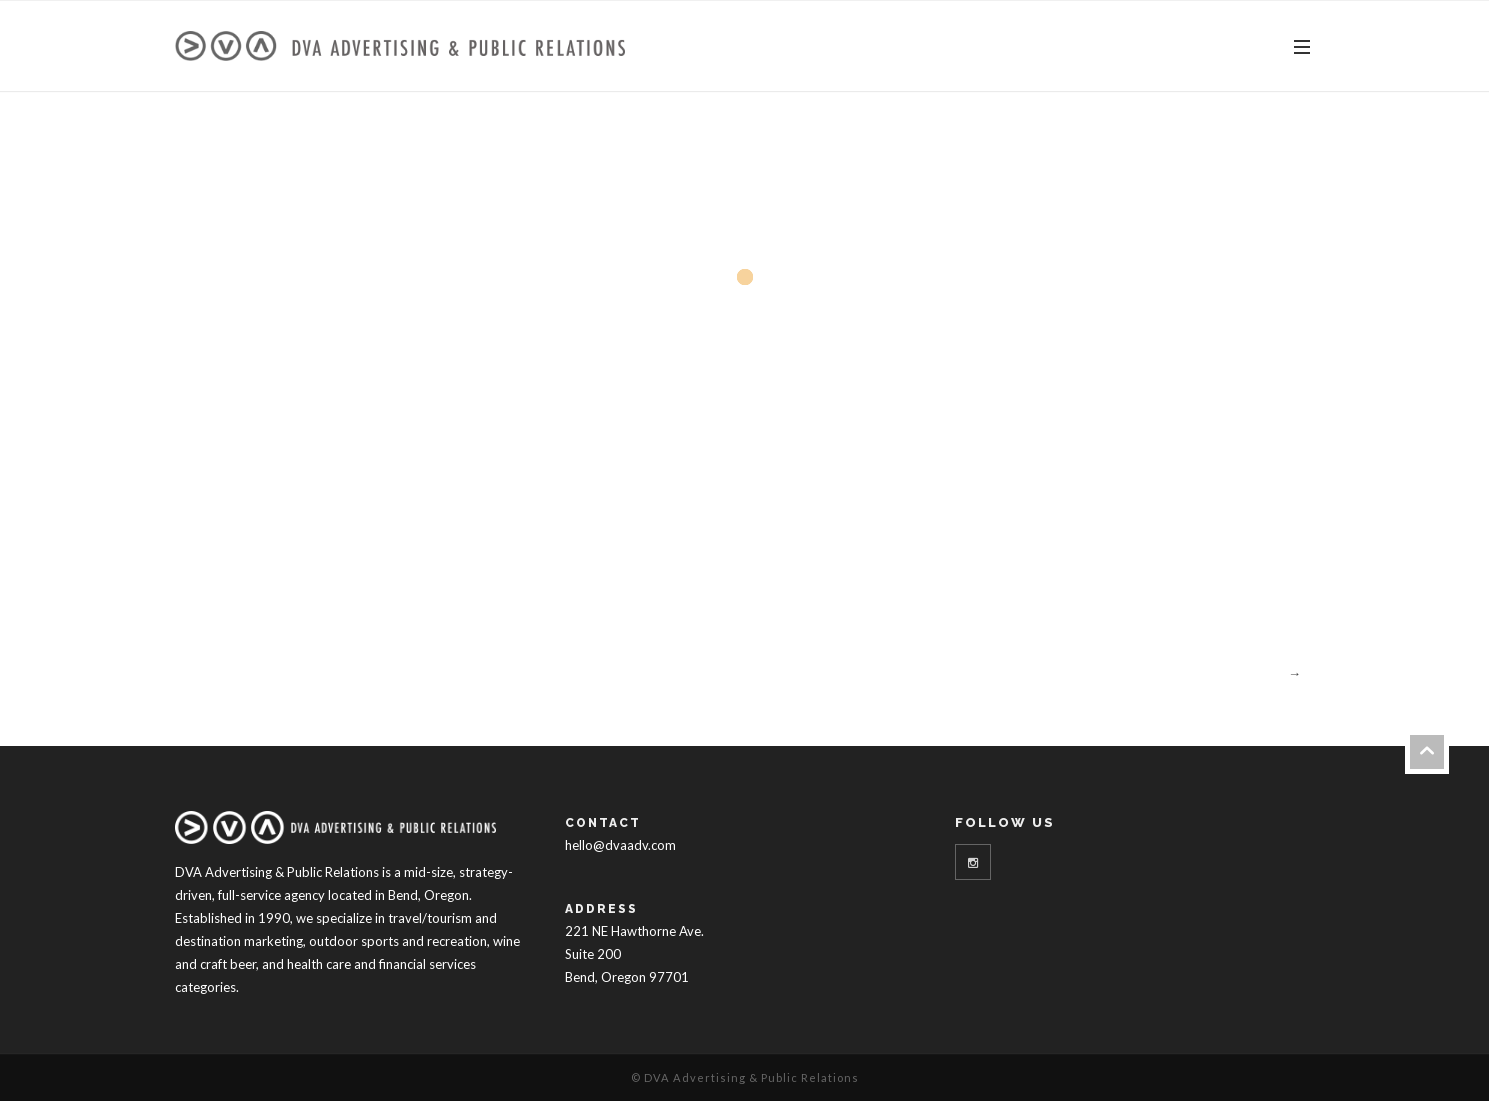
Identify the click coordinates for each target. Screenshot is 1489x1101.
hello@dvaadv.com (620, 845)
